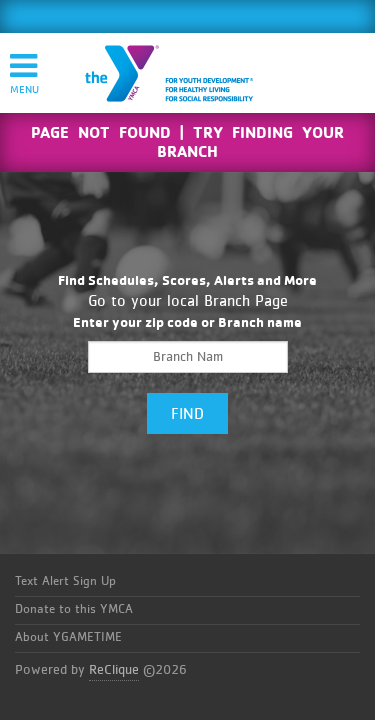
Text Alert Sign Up (65, 581)
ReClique (114, 670)
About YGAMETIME (68, 637)
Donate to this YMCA (74, 609)
